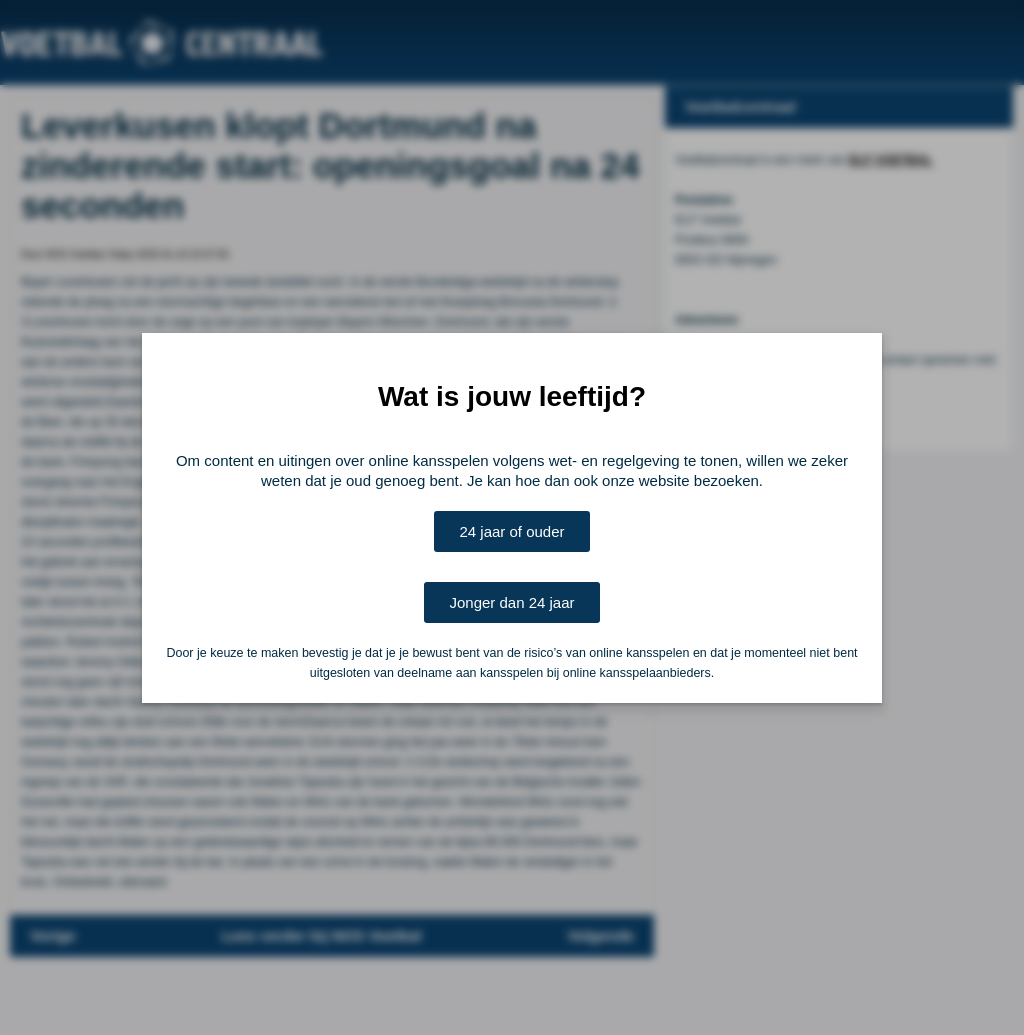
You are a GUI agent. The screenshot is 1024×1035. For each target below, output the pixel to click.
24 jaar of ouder (511, 531)
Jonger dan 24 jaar (511, 602)
